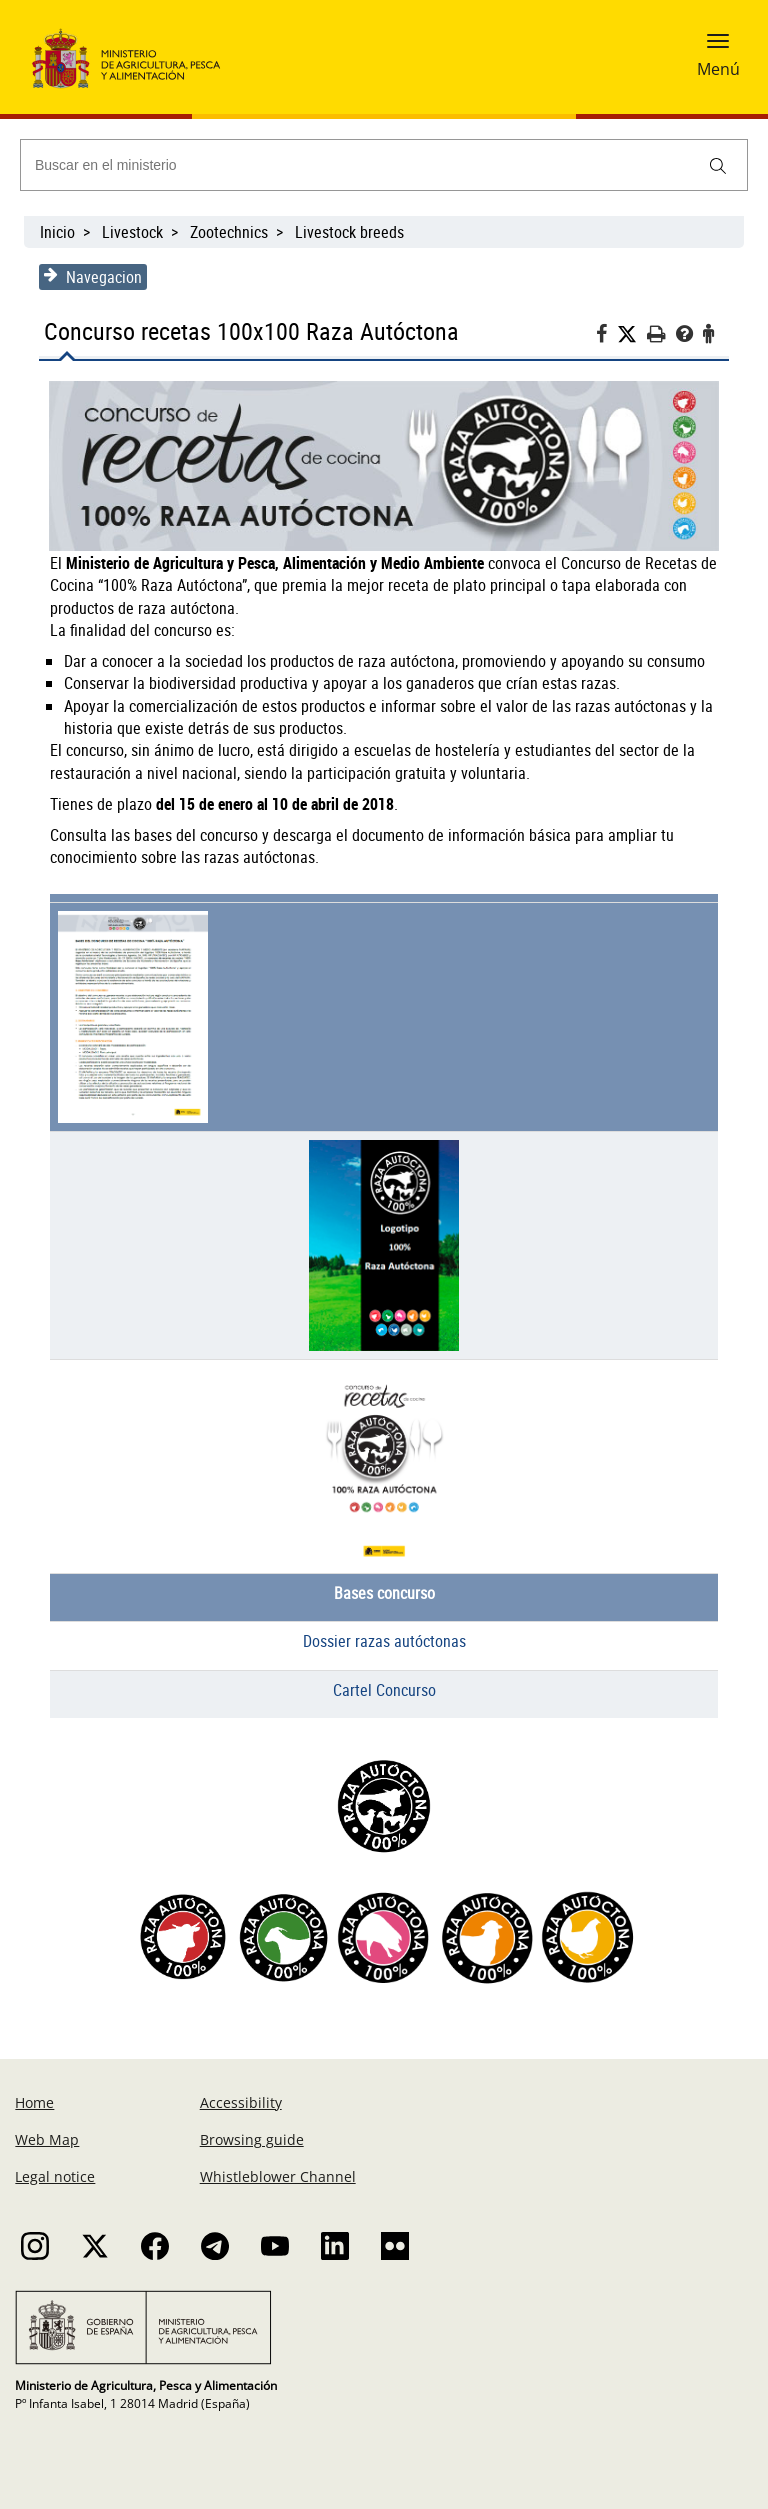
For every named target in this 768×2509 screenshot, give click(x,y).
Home (34, 2102)
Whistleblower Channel (278, 2176)
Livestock (132, 232)
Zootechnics (229, 232)
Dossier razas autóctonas (384, 1641)
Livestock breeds (349, 232)
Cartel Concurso (384, 1690)
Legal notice (55, 2176)
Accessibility (241, 2102)
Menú (718, 69)
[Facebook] (606, 336)
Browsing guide (252, 2139)
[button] (718, 47)
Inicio (57, 232)
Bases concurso (384, 1593)
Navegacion (93, 277)
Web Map (47, 2139)
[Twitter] (632, 334)
